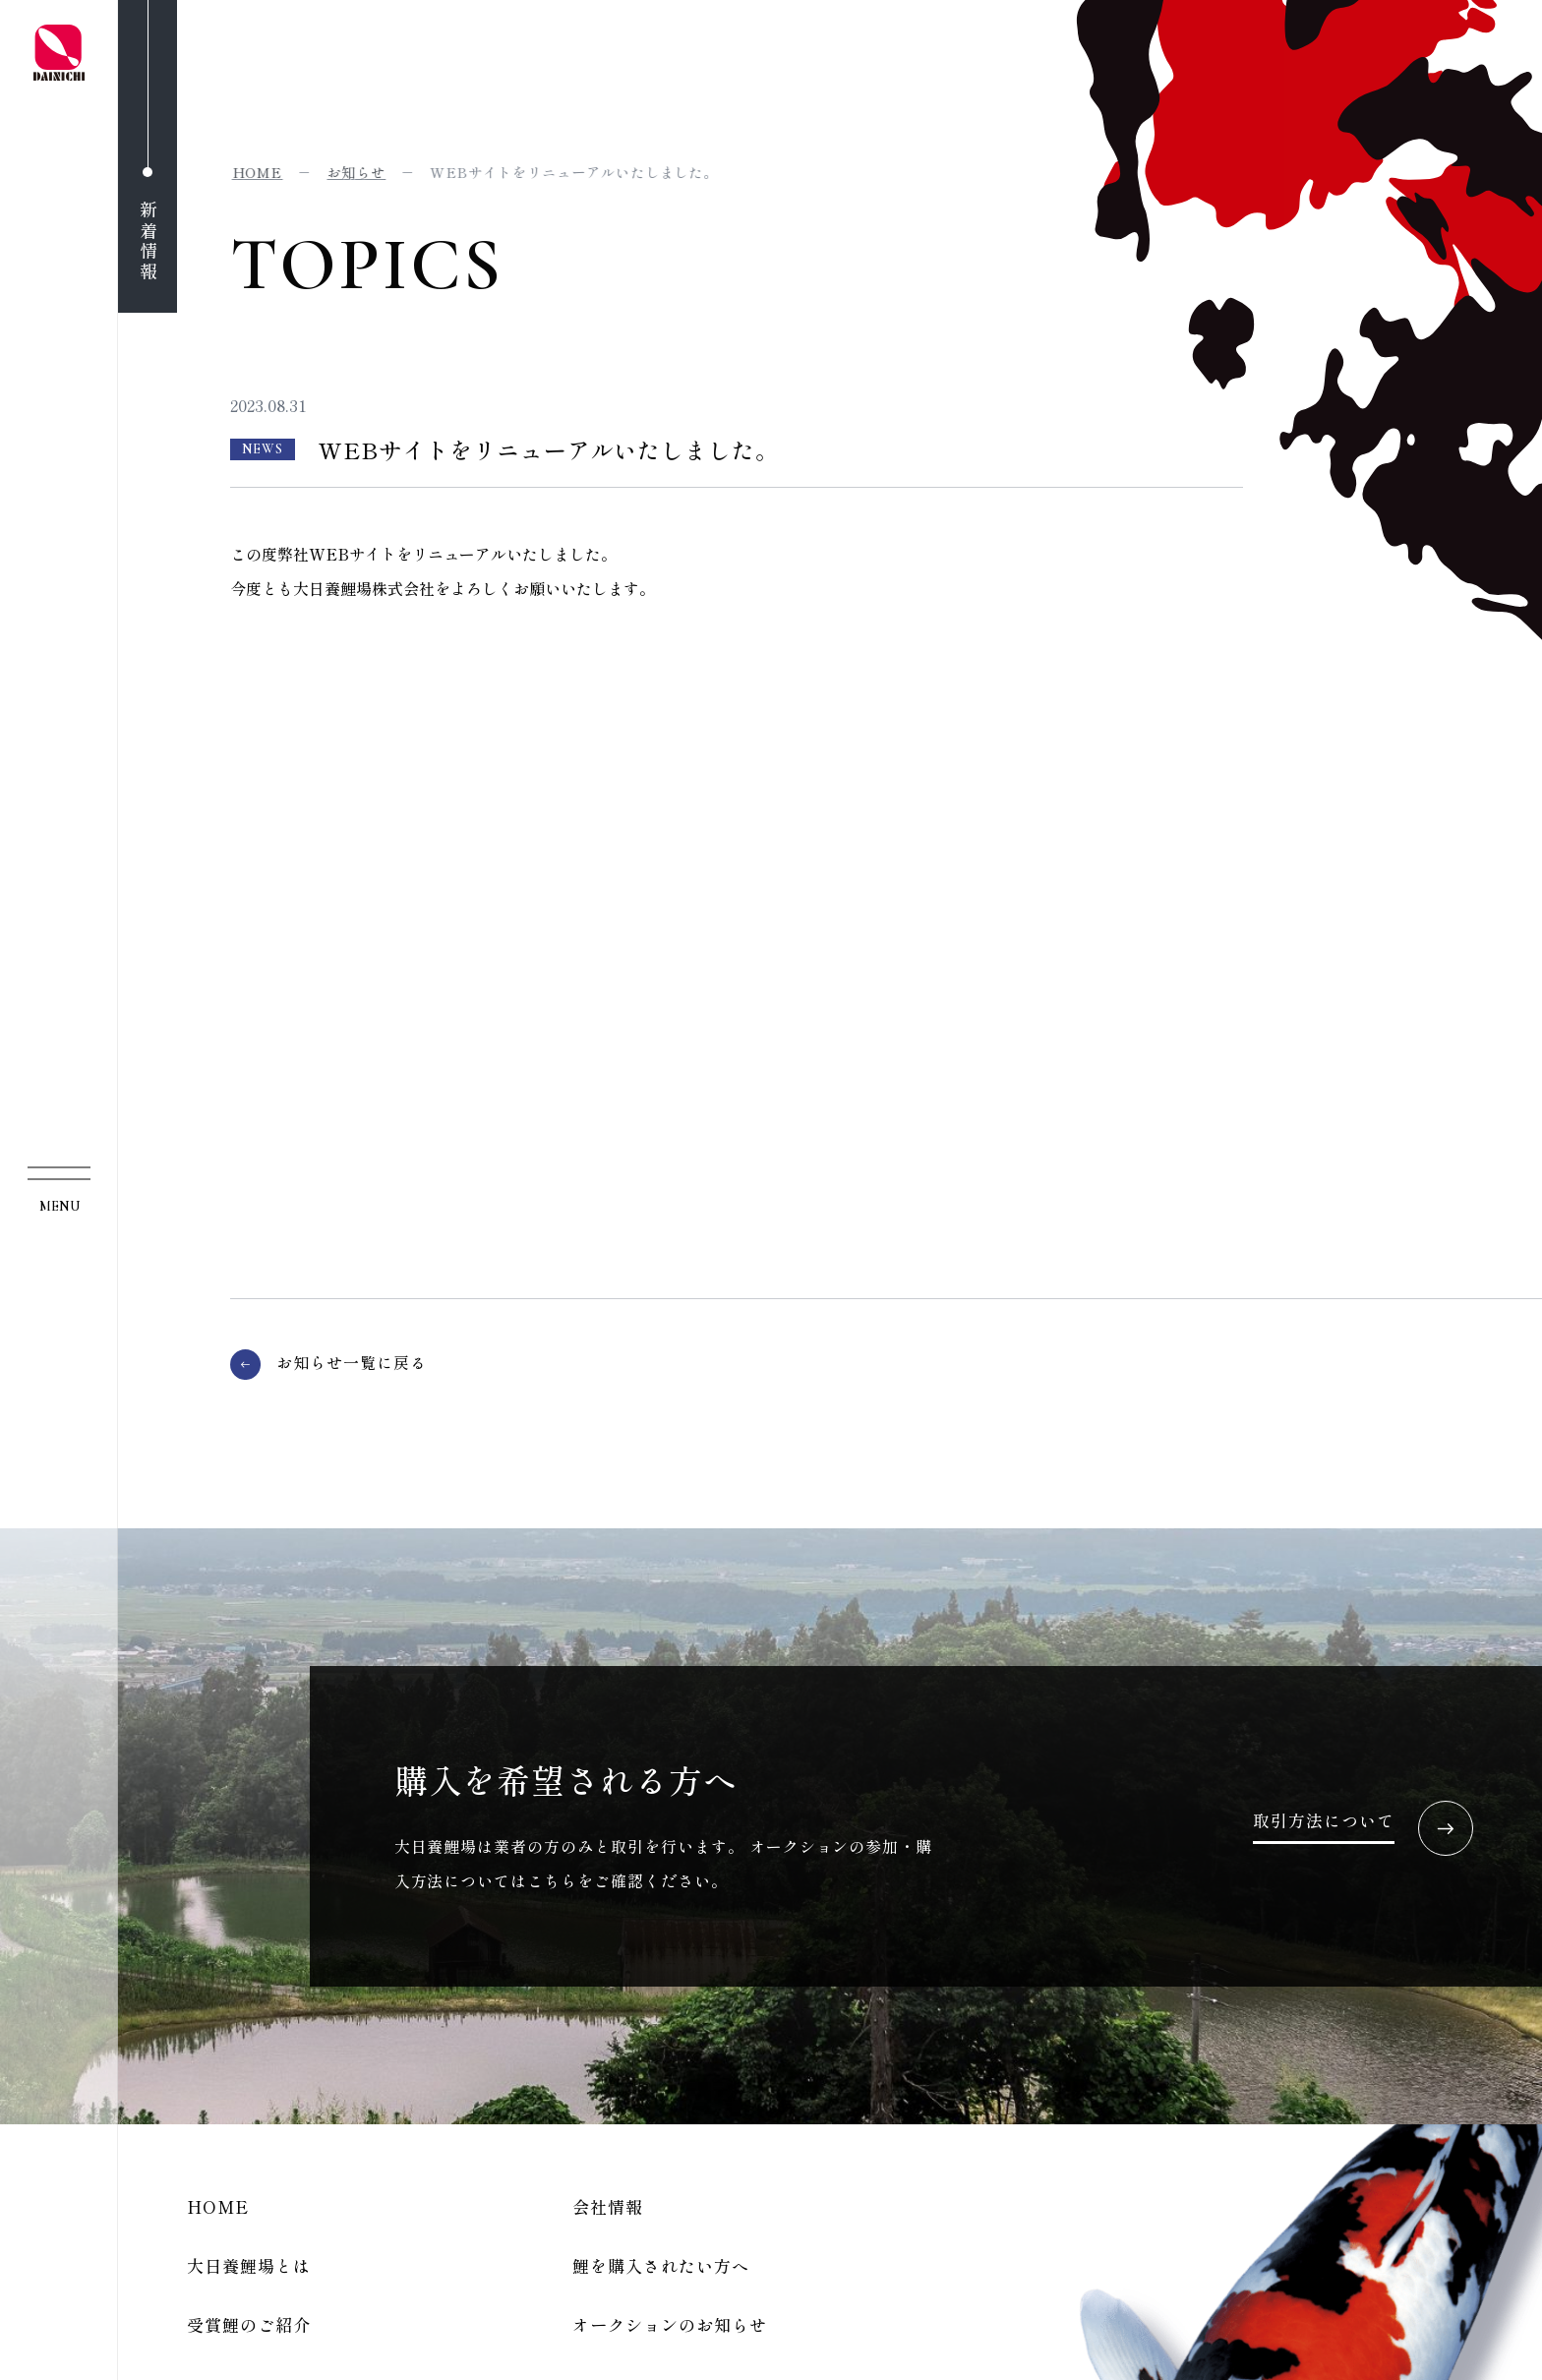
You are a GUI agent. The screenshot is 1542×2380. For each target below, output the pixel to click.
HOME (218, 2206)
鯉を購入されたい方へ (660, 2265)
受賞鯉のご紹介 (249, 2324)
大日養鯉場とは (249, 2265)
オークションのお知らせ (669, 2324)
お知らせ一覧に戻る (351, 1363)
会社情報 (607, 2206)
